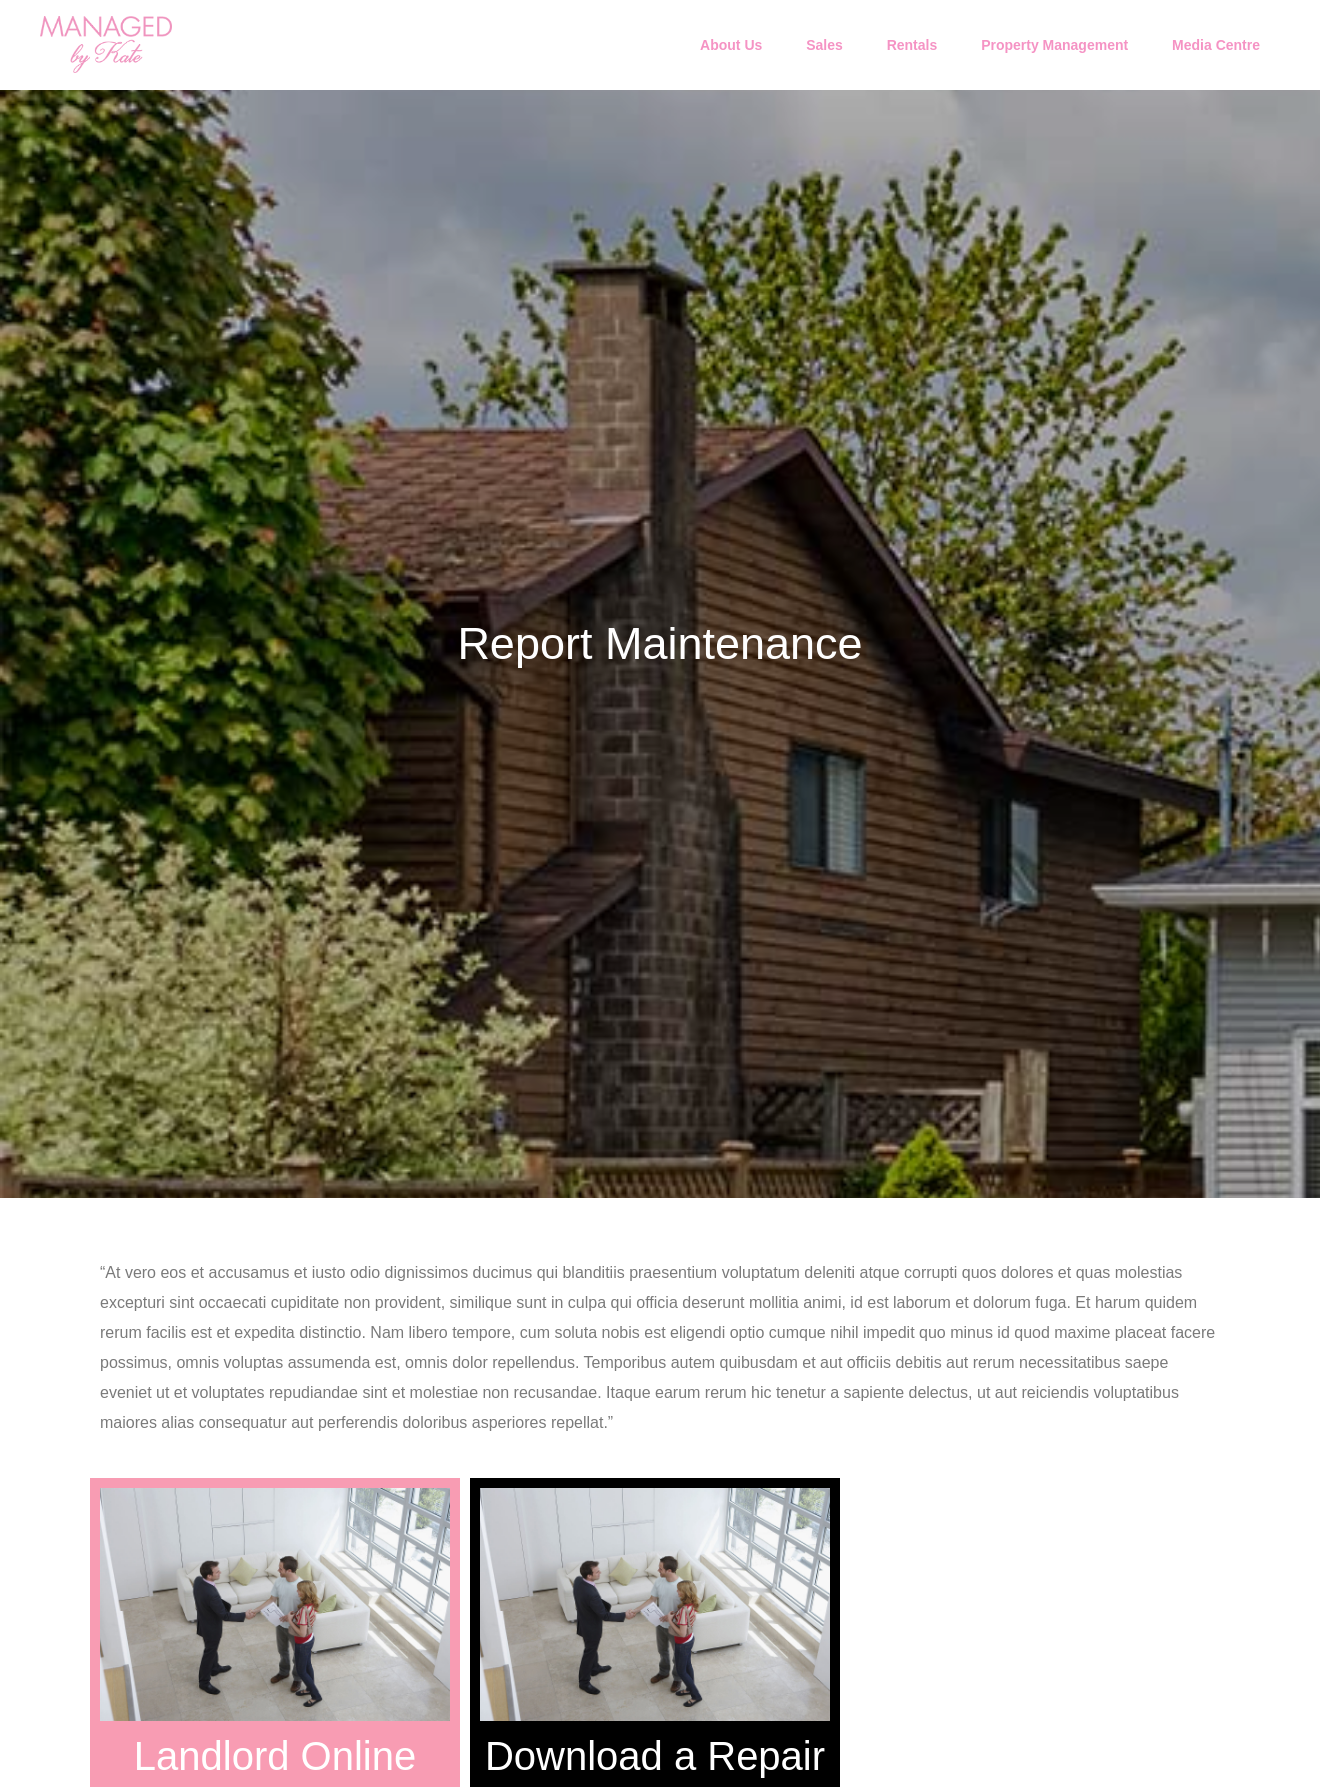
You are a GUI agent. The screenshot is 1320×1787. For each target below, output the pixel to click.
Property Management (1054, 45)
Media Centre (1216, 45)
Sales (824, 45)
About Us (731, 45)
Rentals (912, 45)
